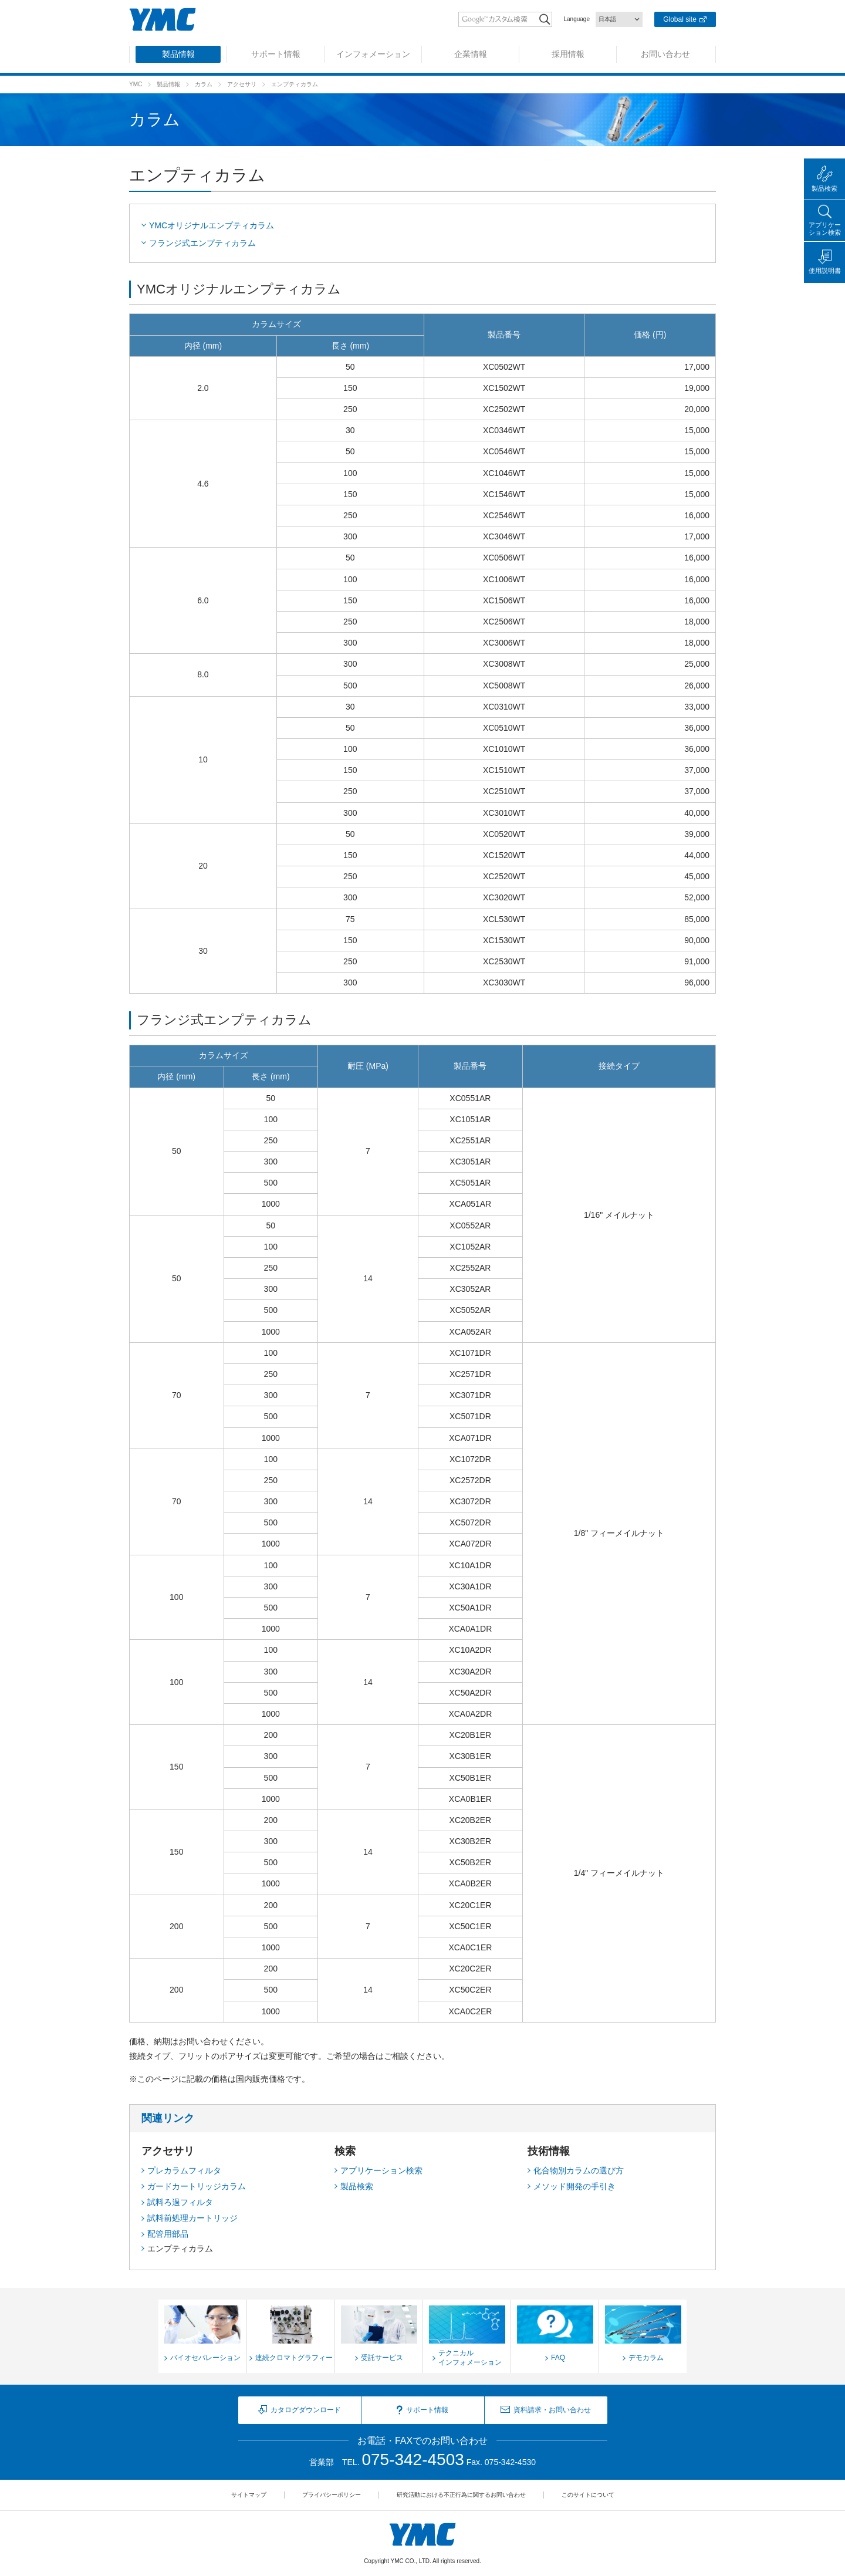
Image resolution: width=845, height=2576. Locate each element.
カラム (203, 84)
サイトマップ (248, 2494)
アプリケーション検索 (381, 2170)
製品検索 (356, 2186)
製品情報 (168, 84)
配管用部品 (167, 2234)
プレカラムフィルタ (184, 2170)
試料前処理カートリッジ (192, 2218)
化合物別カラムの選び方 (578, 2170)
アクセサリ (241, 84)
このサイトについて (588, 2494)
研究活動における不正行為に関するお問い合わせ (461, 2494)
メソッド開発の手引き (574, 2186)
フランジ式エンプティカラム (202, 243)
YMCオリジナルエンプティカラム (211, 225)
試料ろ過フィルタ (180, 2202)
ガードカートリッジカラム (196, 2186)
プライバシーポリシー (331, 2494)
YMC (135, 84)
